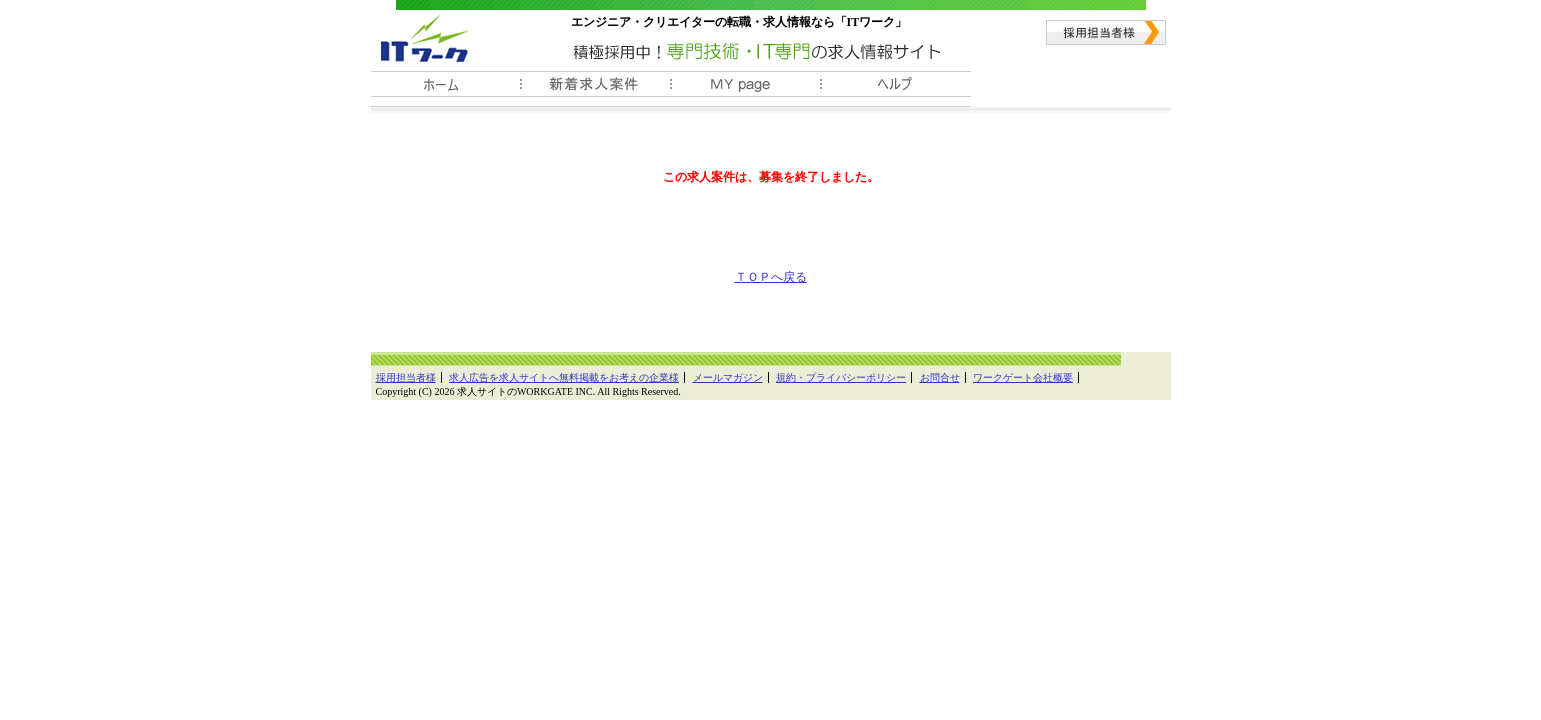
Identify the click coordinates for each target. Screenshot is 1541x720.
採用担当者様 (1106, 32)
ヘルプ (896, 89)
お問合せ (940, 377)
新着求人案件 (596, 89)
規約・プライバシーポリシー (841, 377)
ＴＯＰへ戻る (771, 277)
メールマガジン (728, 377)
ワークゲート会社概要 (1023, 377)
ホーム (446, 89)
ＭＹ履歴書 (746, 89)
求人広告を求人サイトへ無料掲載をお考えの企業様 (564, 377)
